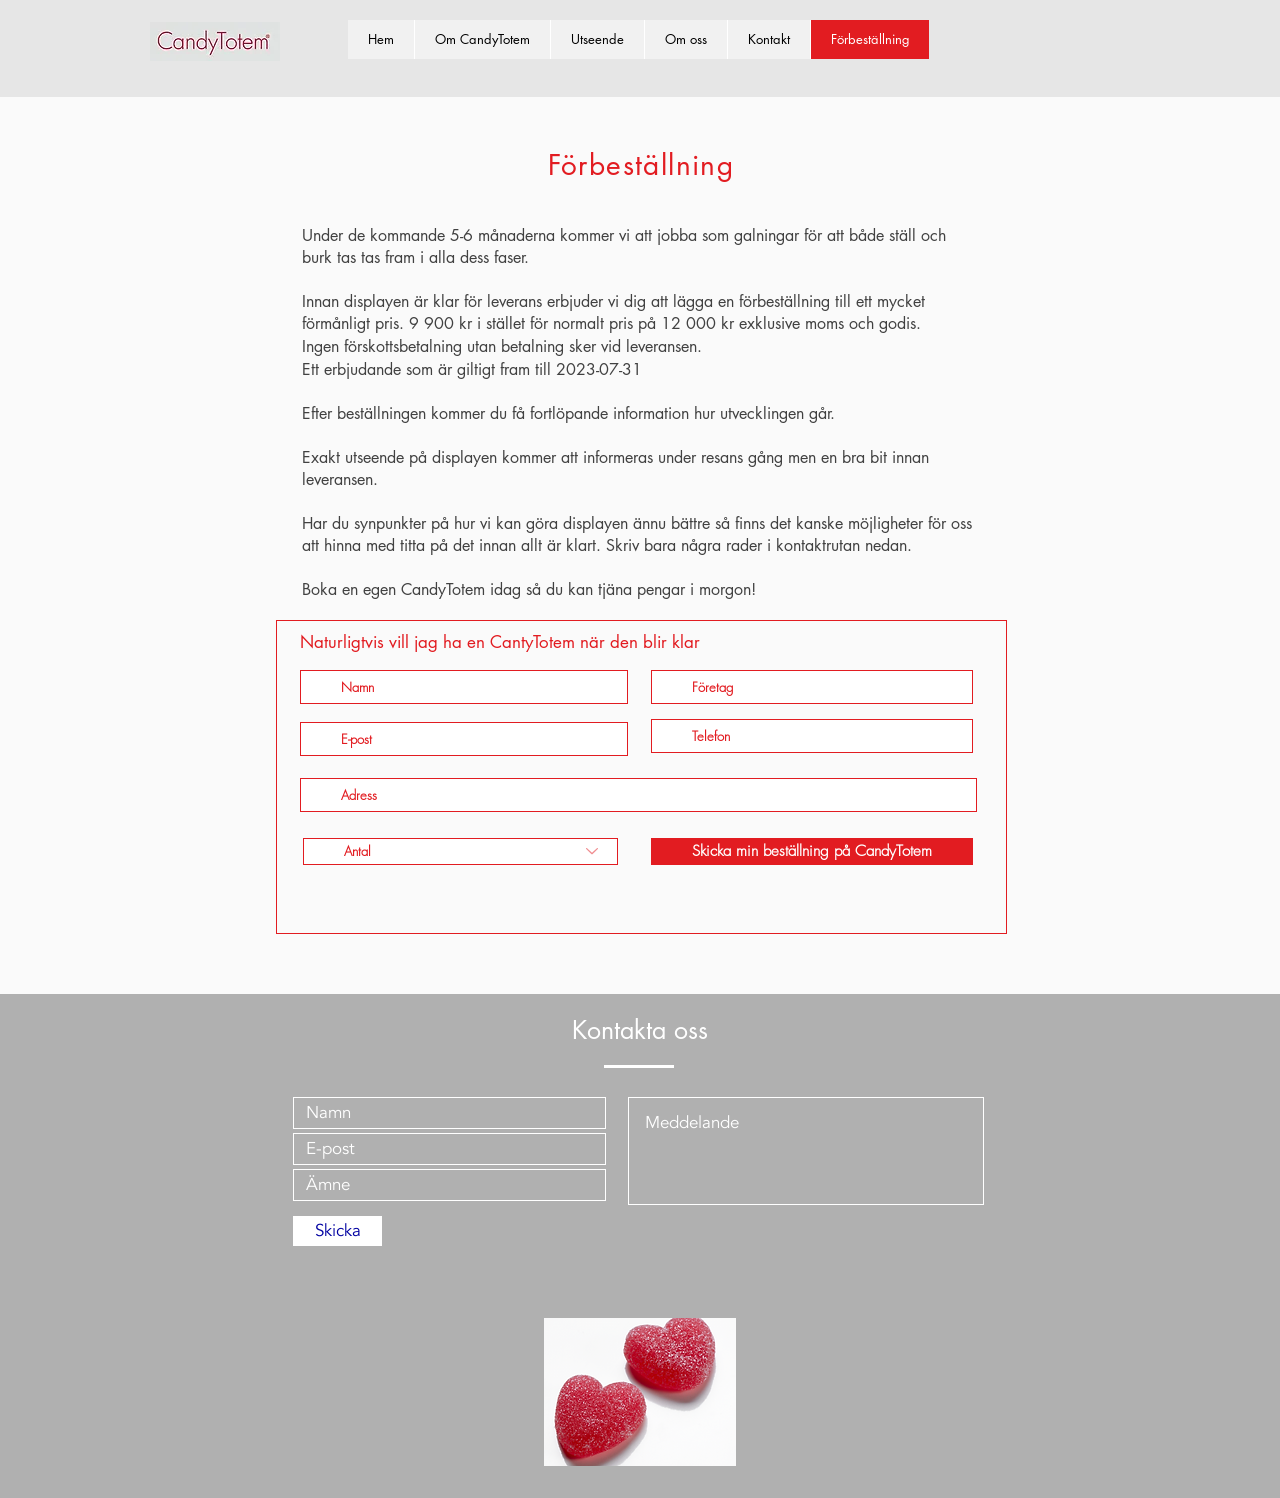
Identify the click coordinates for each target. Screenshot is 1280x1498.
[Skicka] (337, 1231)
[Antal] (460, 851)
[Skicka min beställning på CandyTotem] (812, 851)
